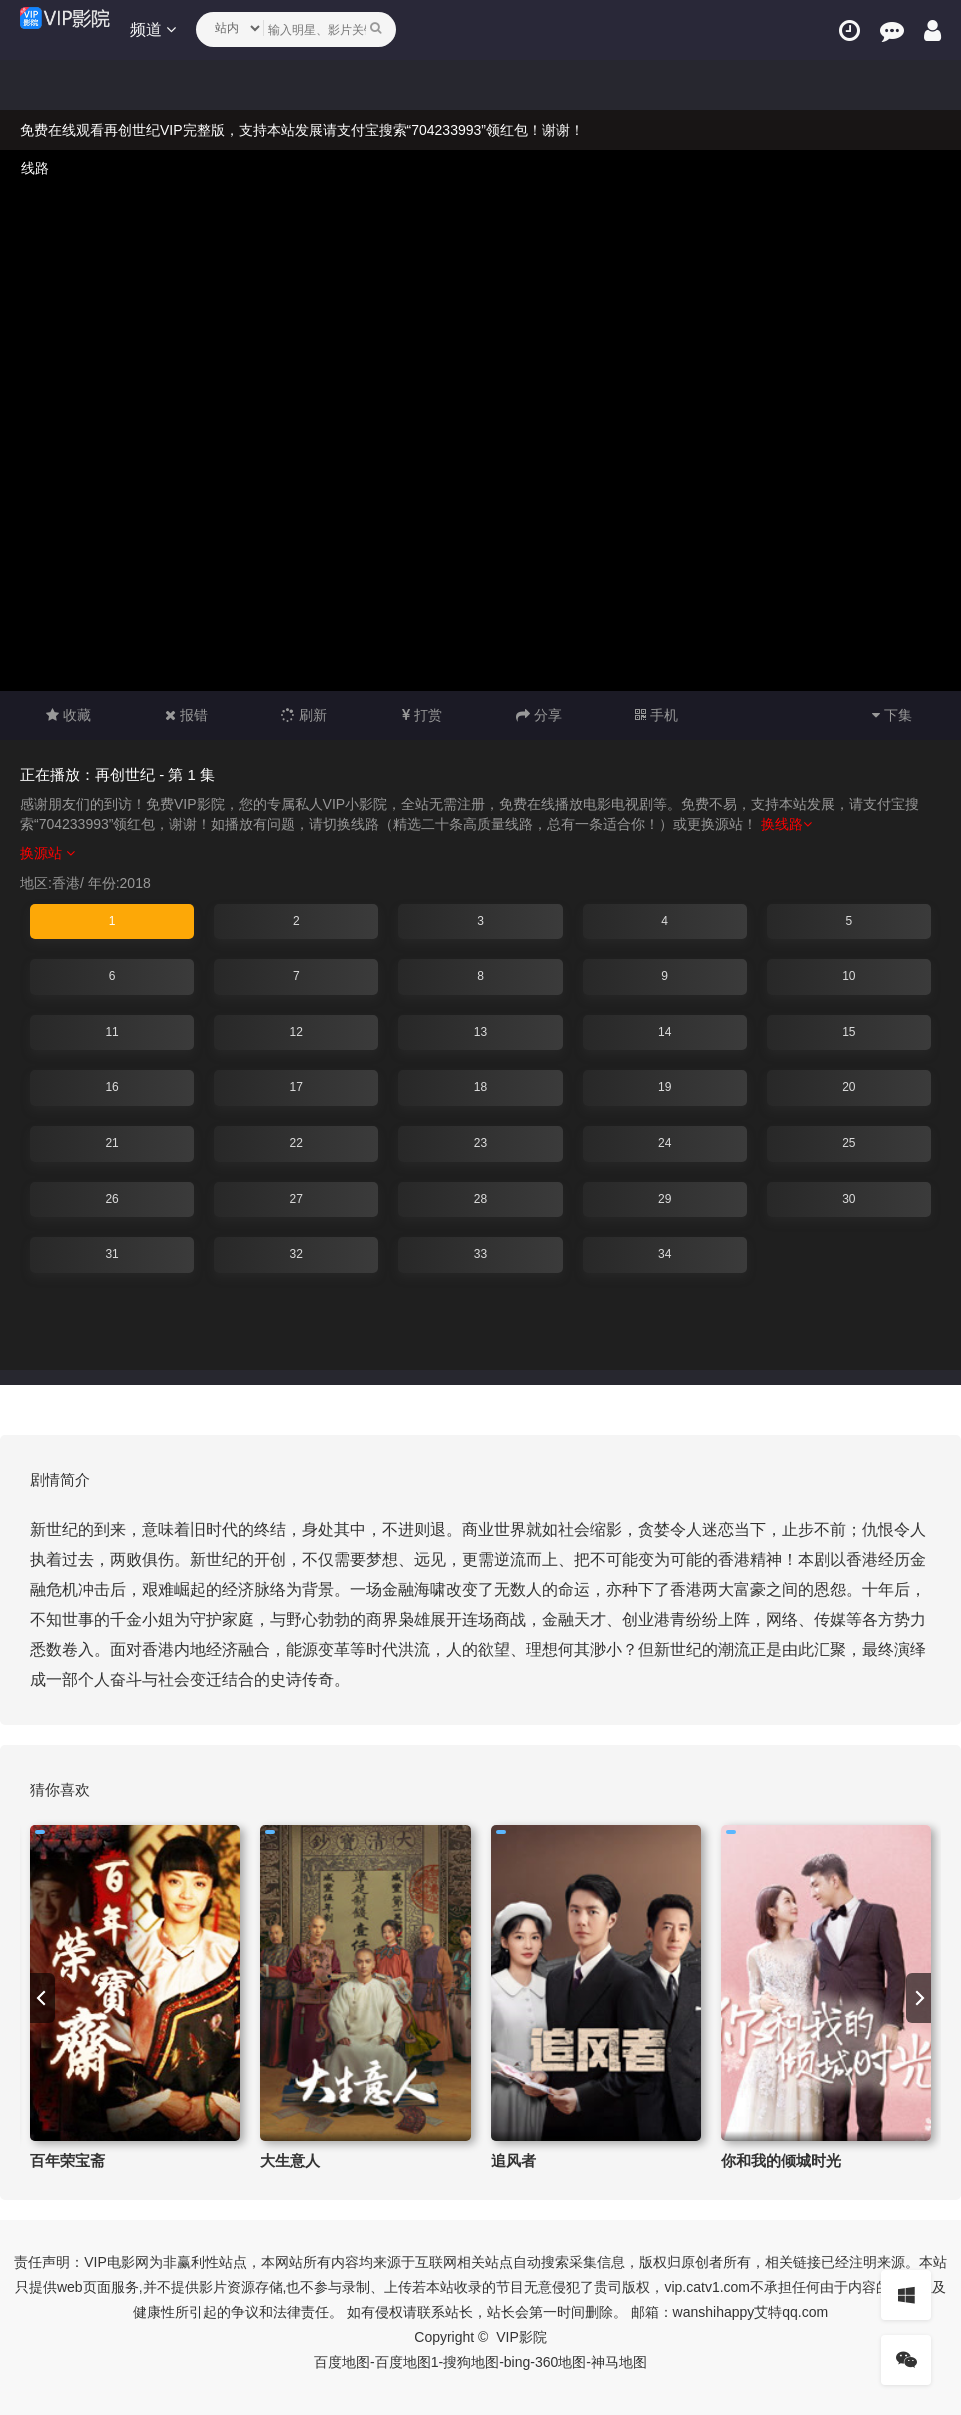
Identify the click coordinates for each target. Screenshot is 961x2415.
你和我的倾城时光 (781, 2160)
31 (111, 1254)
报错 (186, 715)
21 (111, 1143)
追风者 (513, 2160)
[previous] (42, 1998)
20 (848, 1087)
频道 (153, 29)
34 (664, 1254)
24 (664, 1143)
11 (111, 1032)
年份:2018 (119, 883)
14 (664, 1032)
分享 (539, 715)
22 (296, 1143)
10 (848, 976)
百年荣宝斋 (67, 2160)
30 (848, 1199)
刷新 (304, 715)
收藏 (68, 715)
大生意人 (290, 2160)
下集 (892, 715)
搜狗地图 (471, 2362)
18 (480, 1087)
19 (664, 1087)
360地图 (560, 2362)
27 (296, 1199)
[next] (918, 1998)
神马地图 (619, 2362)
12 (296, 1032)
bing (517, 2362)
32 (296, 1254)
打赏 (422, 715)
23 (480, 1143)
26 (111, 1199)
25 (848, 1143)
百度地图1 (407, 2362)
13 (480, 1032)
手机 (656, 715)
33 (480, 1254)
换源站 (47, 853)
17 (296, 1087)
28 (480, 1199)
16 (111, 1087)
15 (848, 1032)
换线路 (786, 824)
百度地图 (342, 2362)
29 (664, 1199)
